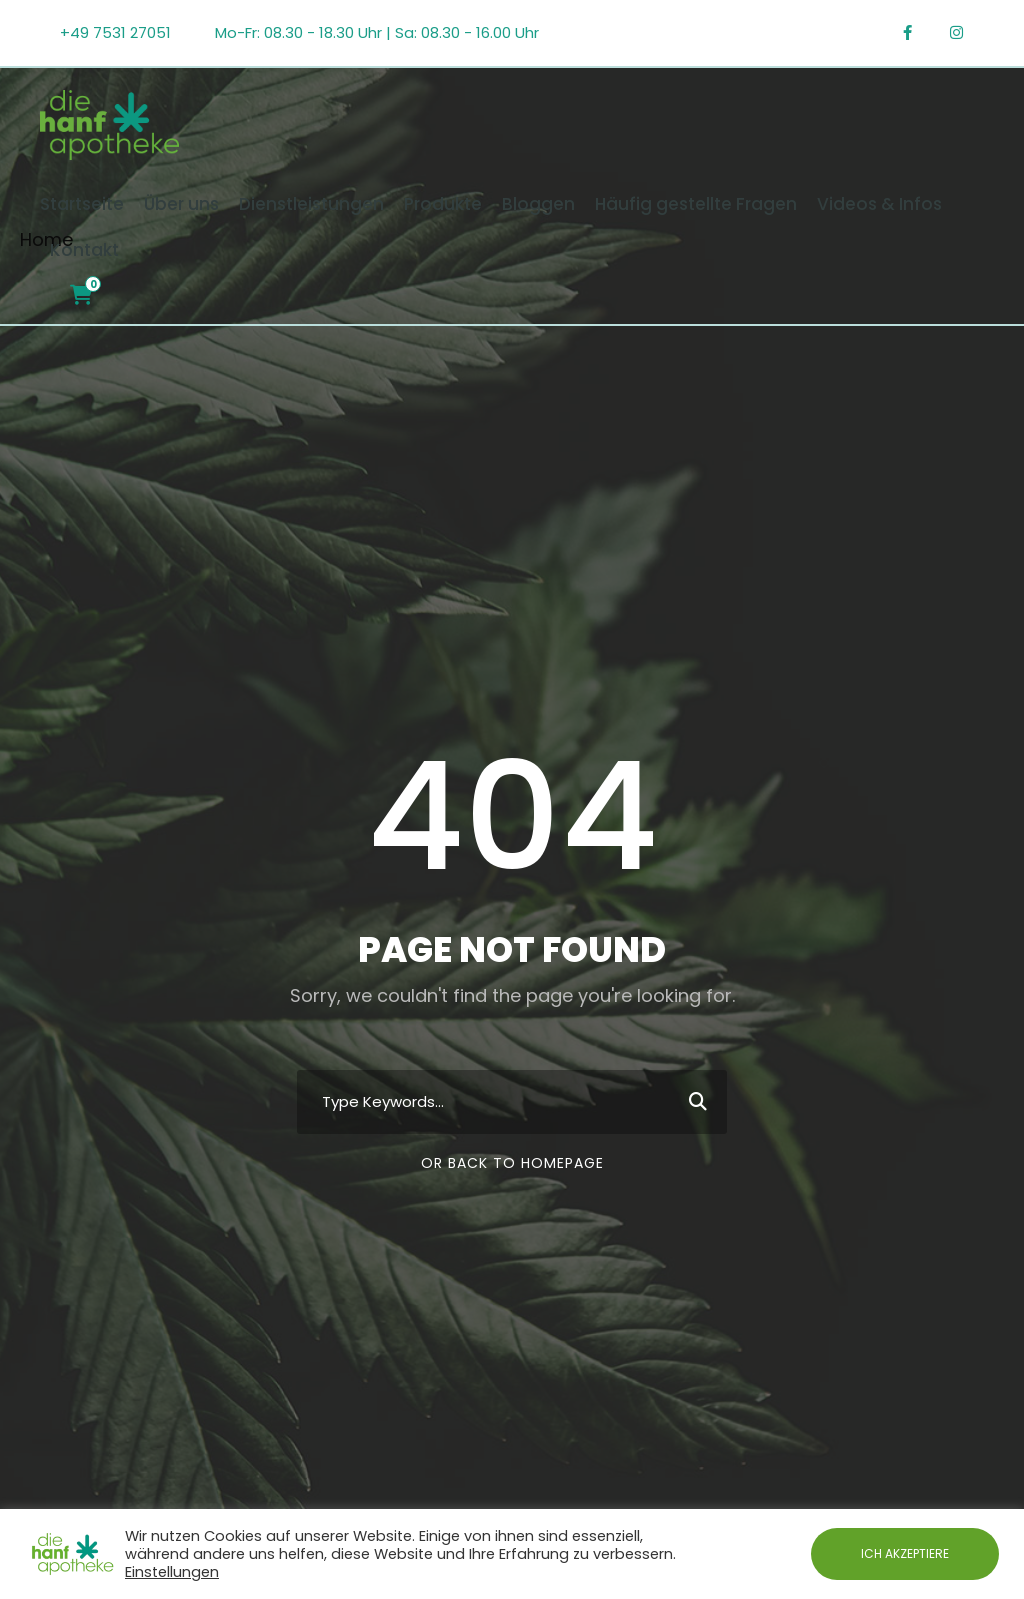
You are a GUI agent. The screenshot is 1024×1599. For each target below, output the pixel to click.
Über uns (181, 204)
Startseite (82, 204)
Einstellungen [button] (172, 1572)
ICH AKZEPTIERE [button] (905, 1553)
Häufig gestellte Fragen (696, 204)
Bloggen (538, 204)
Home (46, 239)
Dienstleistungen (311, 204)
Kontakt (84, 250)
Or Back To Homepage (512, 1163)
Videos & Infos (879, 204)
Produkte (443, 204)
